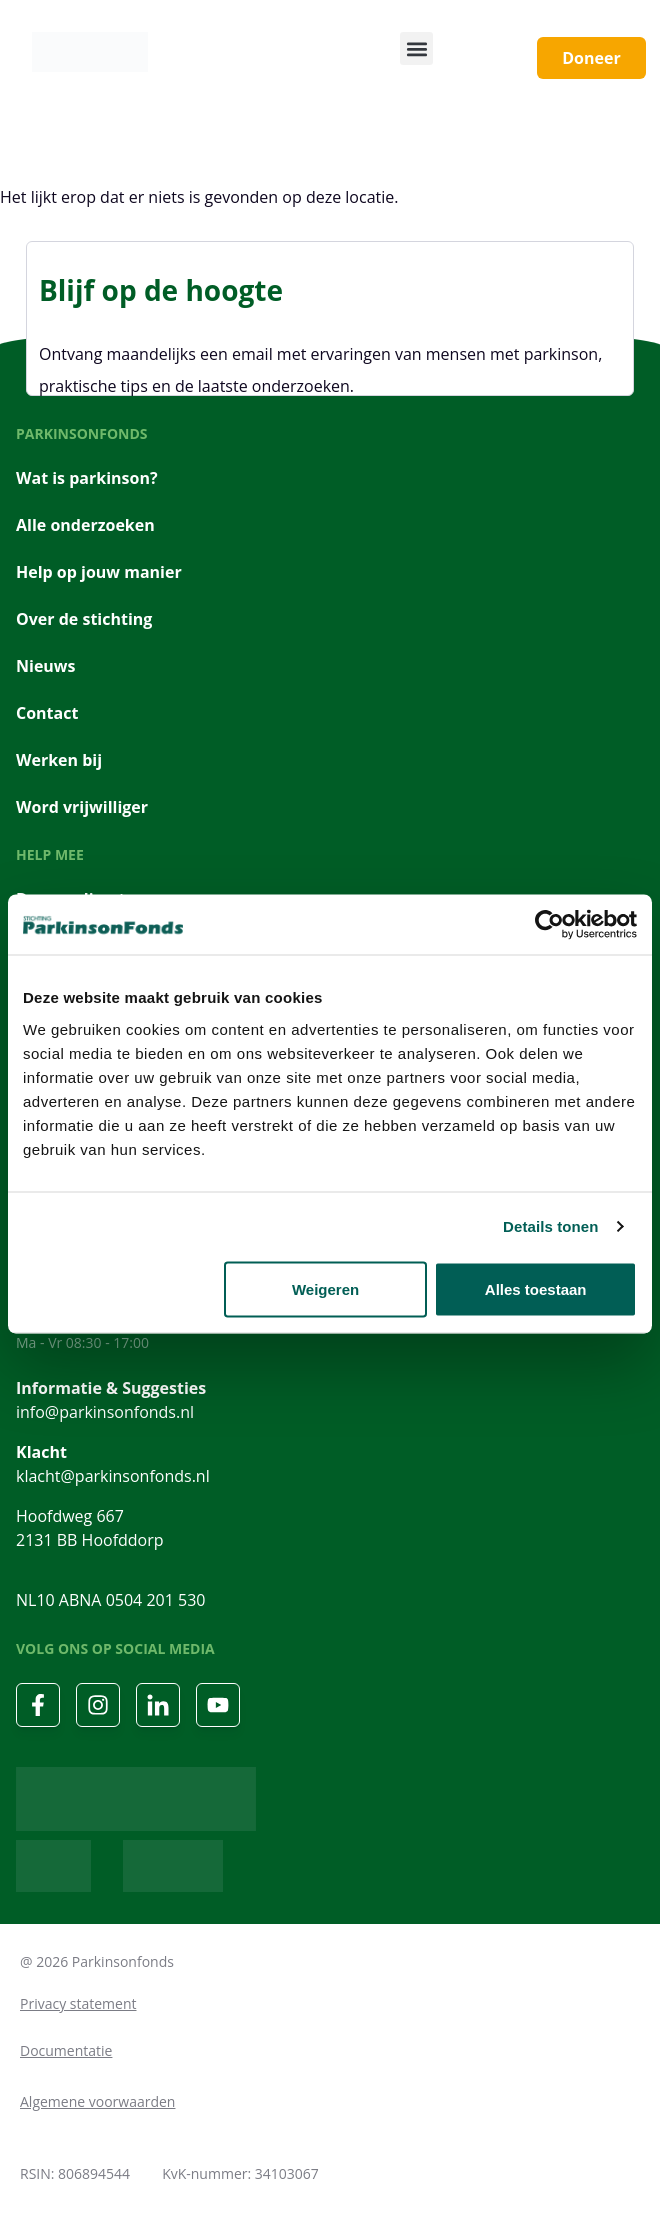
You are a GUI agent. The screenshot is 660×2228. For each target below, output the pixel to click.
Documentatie (66, 2050)
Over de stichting (84, 619)
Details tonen (550, 1226)
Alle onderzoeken (85, 525)
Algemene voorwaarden (97, 2101)
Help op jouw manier (99, 572)
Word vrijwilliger (82, 807)
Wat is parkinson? (87, 478)
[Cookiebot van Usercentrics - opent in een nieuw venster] (549, 925)
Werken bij (59, 760)
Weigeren (325, 1288)
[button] (416, 48)
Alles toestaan (536, 1288)
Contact (47, 713)
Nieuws (46, 666)
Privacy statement (78, 2003)
